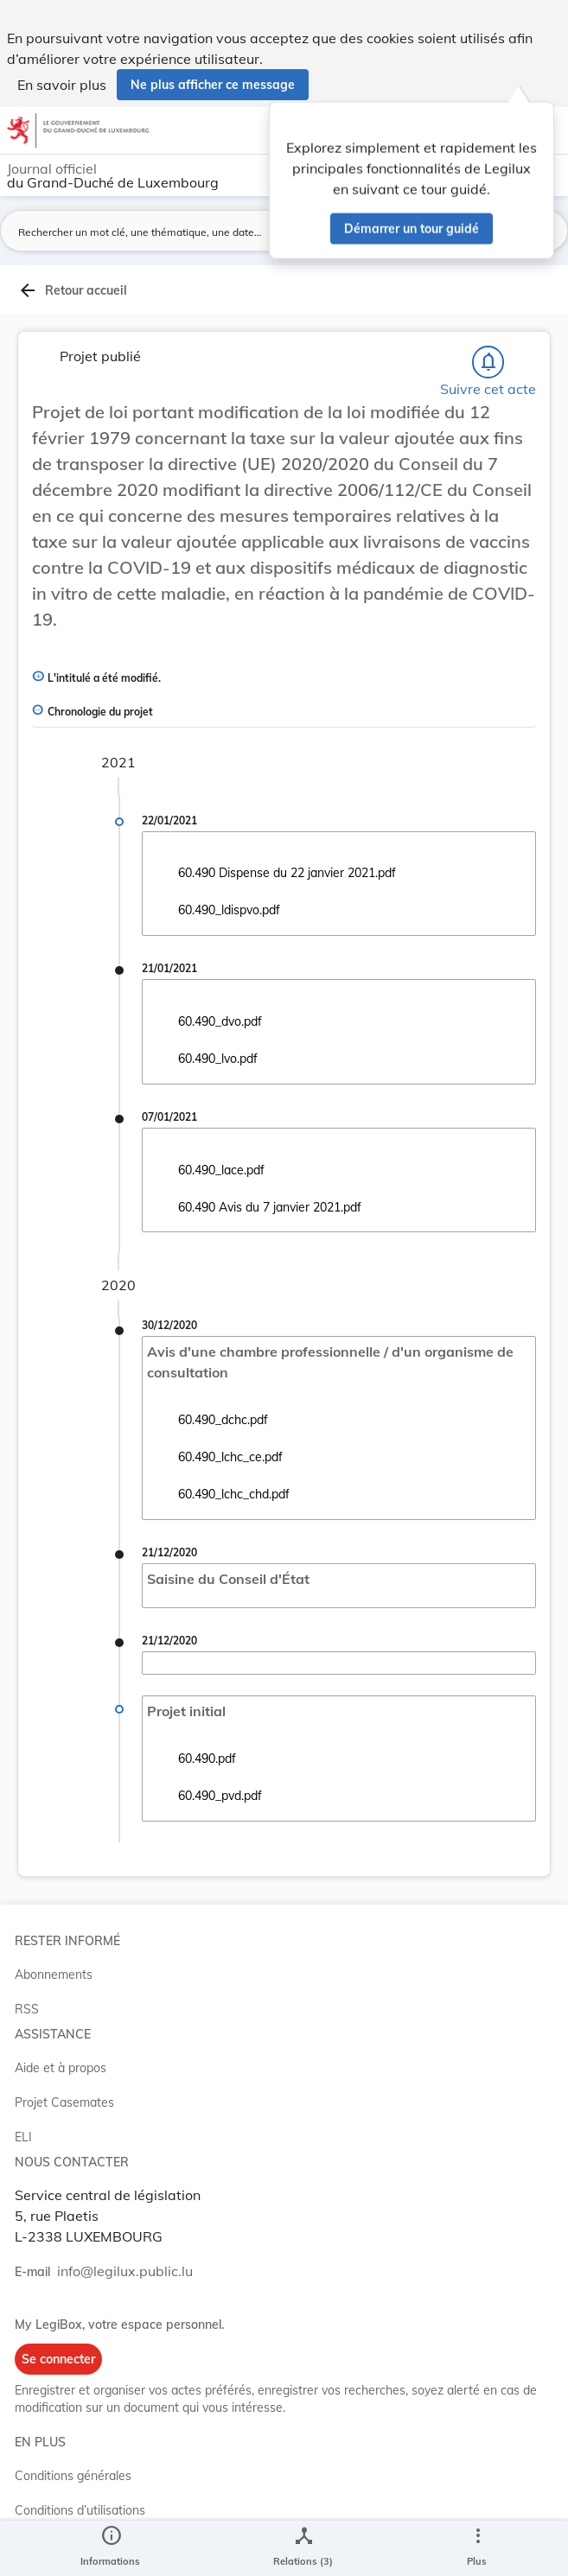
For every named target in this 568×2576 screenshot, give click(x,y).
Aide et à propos (60, 2068)
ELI (23, 2137)
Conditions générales (73, 2476)
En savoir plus (61, 84)
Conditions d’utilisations (80, 2510)
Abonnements (54, 1974)
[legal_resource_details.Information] (110, 2548)
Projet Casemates (64, 2102)
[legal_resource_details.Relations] (303, 2548)
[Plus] (477, 2548)
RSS (27, 2009)
